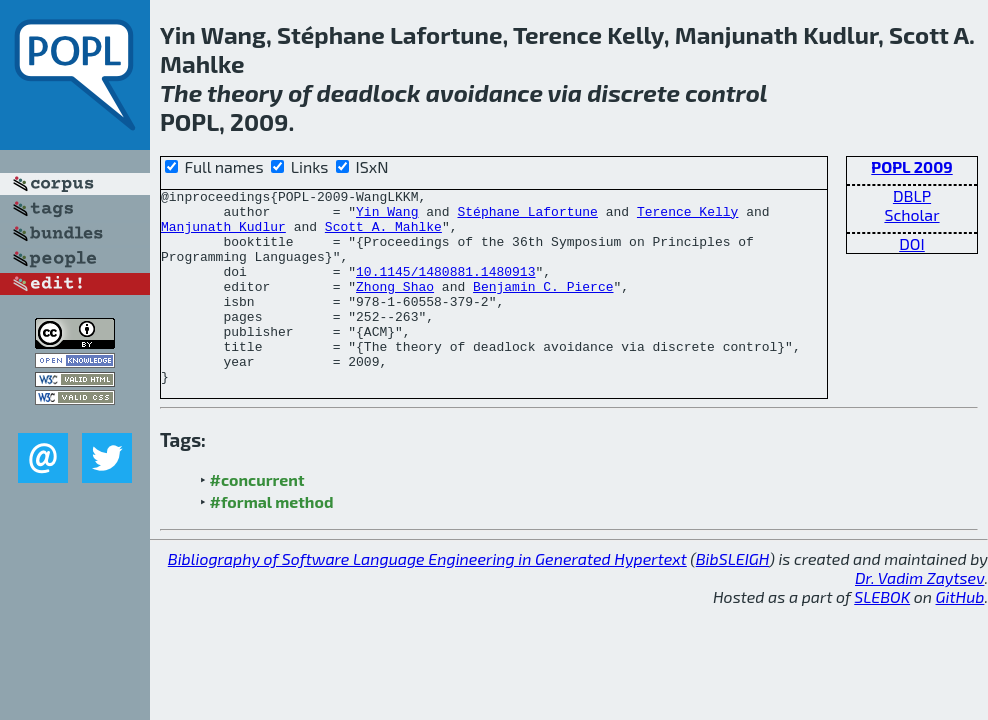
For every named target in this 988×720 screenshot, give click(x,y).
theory (245, 92)
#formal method (272, 540)
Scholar (911, 214)
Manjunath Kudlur (223, 235)
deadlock (369, 92)
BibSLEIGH (732, 597)
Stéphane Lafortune (527, 217)
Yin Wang (387, 217)
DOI (912, 243)
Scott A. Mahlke (383, 235)
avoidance (484, 92)
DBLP (912, 195)
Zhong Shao (395, 307)
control (726, 92)
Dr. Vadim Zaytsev (919, 616)
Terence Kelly (687, 217)
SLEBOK (882, 635)
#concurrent (257, 518)
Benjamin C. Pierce (543, 307)
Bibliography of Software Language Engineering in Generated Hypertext (427, 597)
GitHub (960, 635)
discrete (633, 92)
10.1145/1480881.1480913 (445, 289)
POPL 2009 (911, 166)
